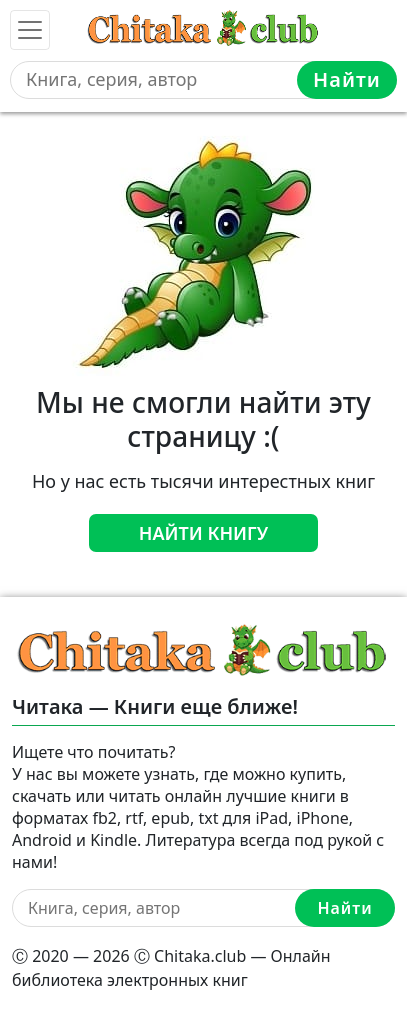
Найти (347, 79)
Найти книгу (204, 533)
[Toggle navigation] (30, 30)
